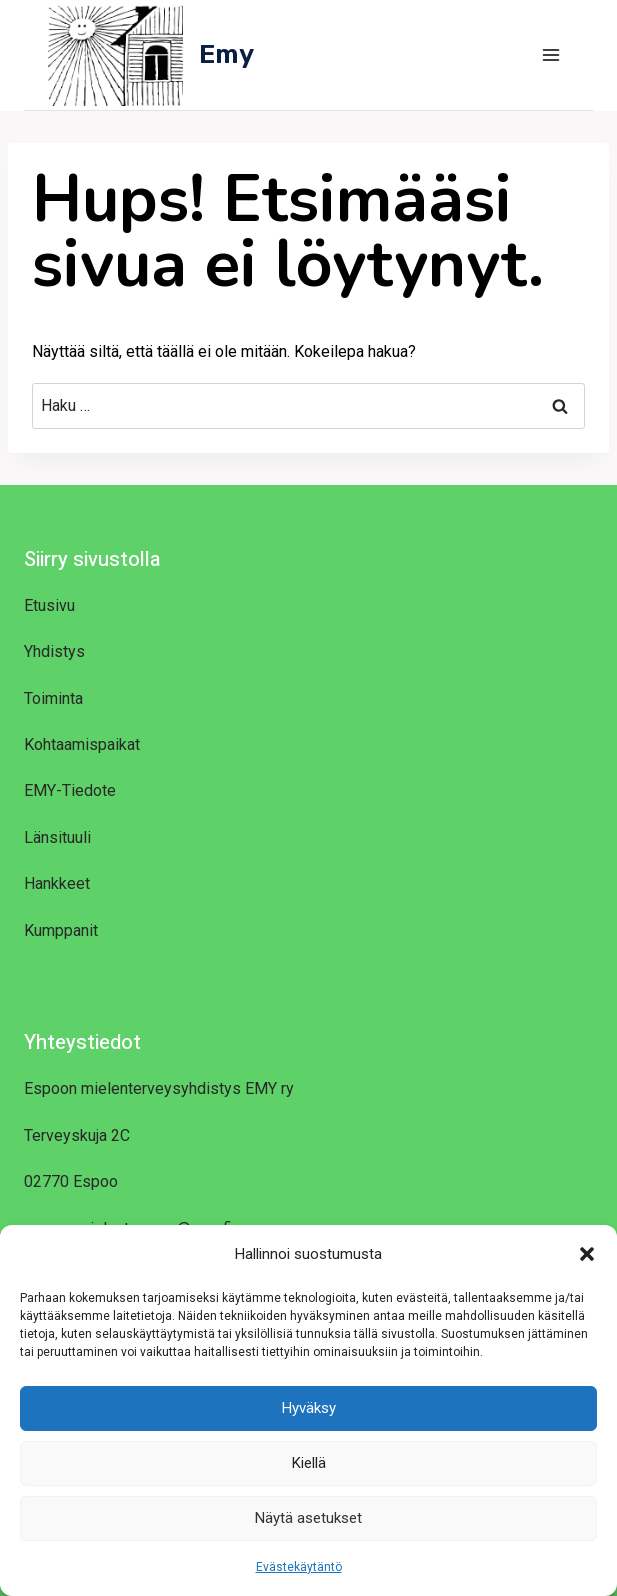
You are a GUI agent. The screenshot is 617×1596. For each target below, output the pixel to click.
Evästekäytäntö (299, 1567)
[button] (587, 1254)
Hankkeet (57, 883)
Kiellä (309, 1463)
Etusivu (49, 605)
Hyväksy (309, 1408)
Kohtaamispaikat (82, 744)
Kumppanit (61, 930)
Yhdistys (54, 651)
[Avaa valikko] (550, 54)
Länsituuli (57, 837)
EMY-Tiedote (70, 790)
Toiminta (53, 698)
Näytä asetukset (308, 1518)
